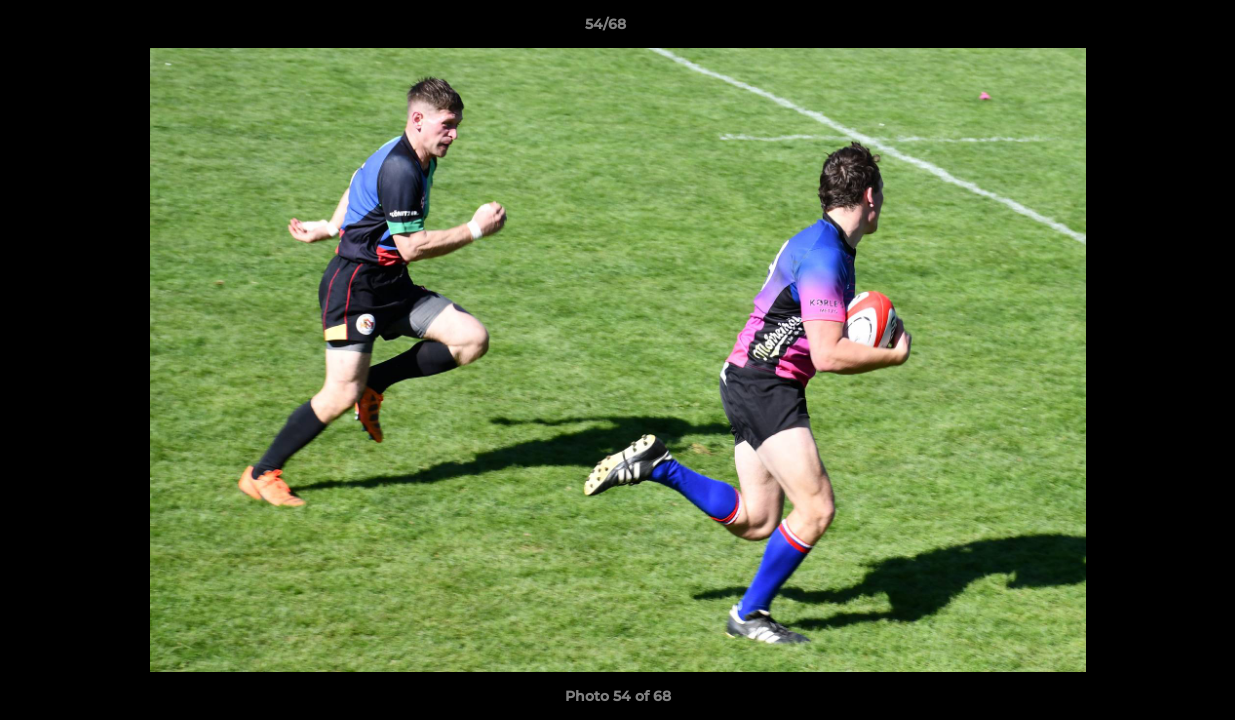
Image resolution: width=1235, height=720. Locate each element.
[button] (1151, 29)
